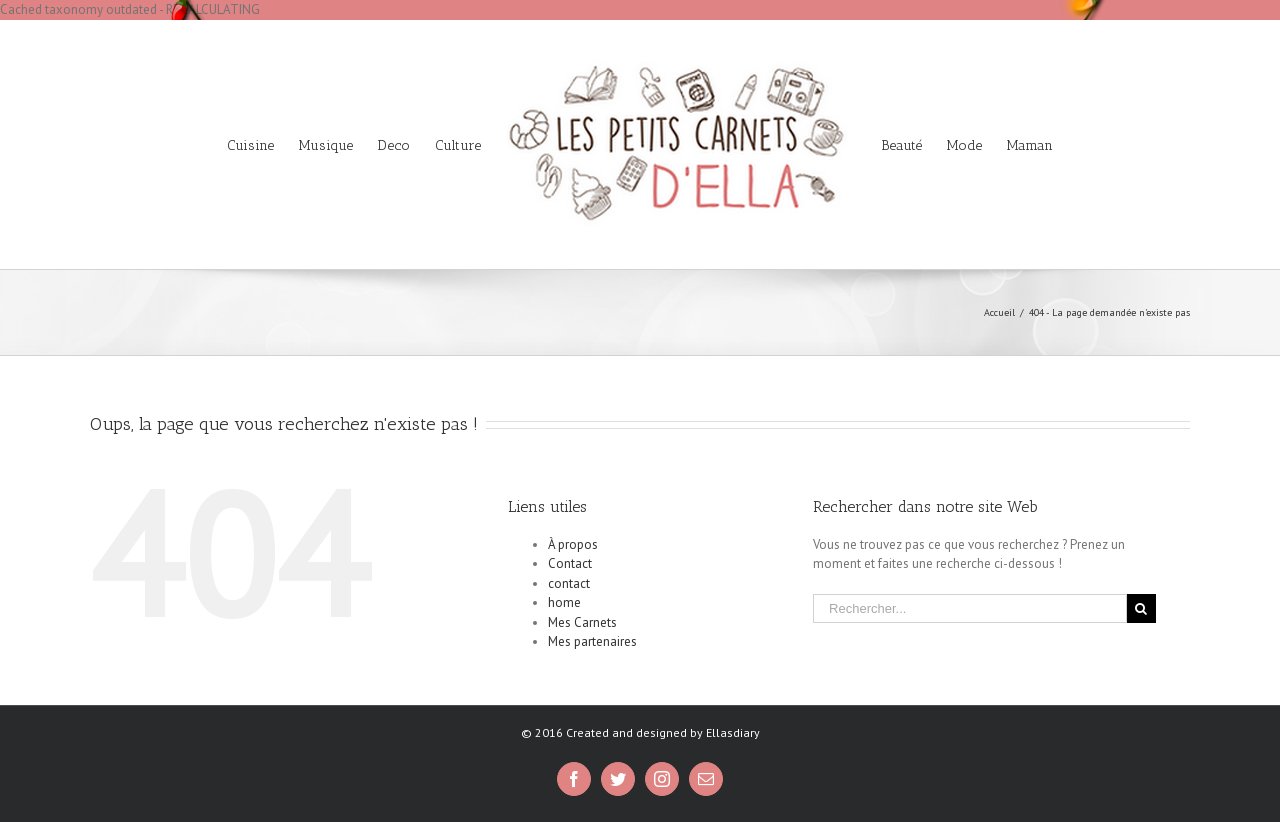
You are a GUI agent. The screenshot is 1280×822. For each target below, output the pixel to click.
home (564, 602)
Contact (570, 563)
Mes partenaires (592, 641)
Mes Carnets (582, 622)
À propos (573, 544)
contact (569, 583)
